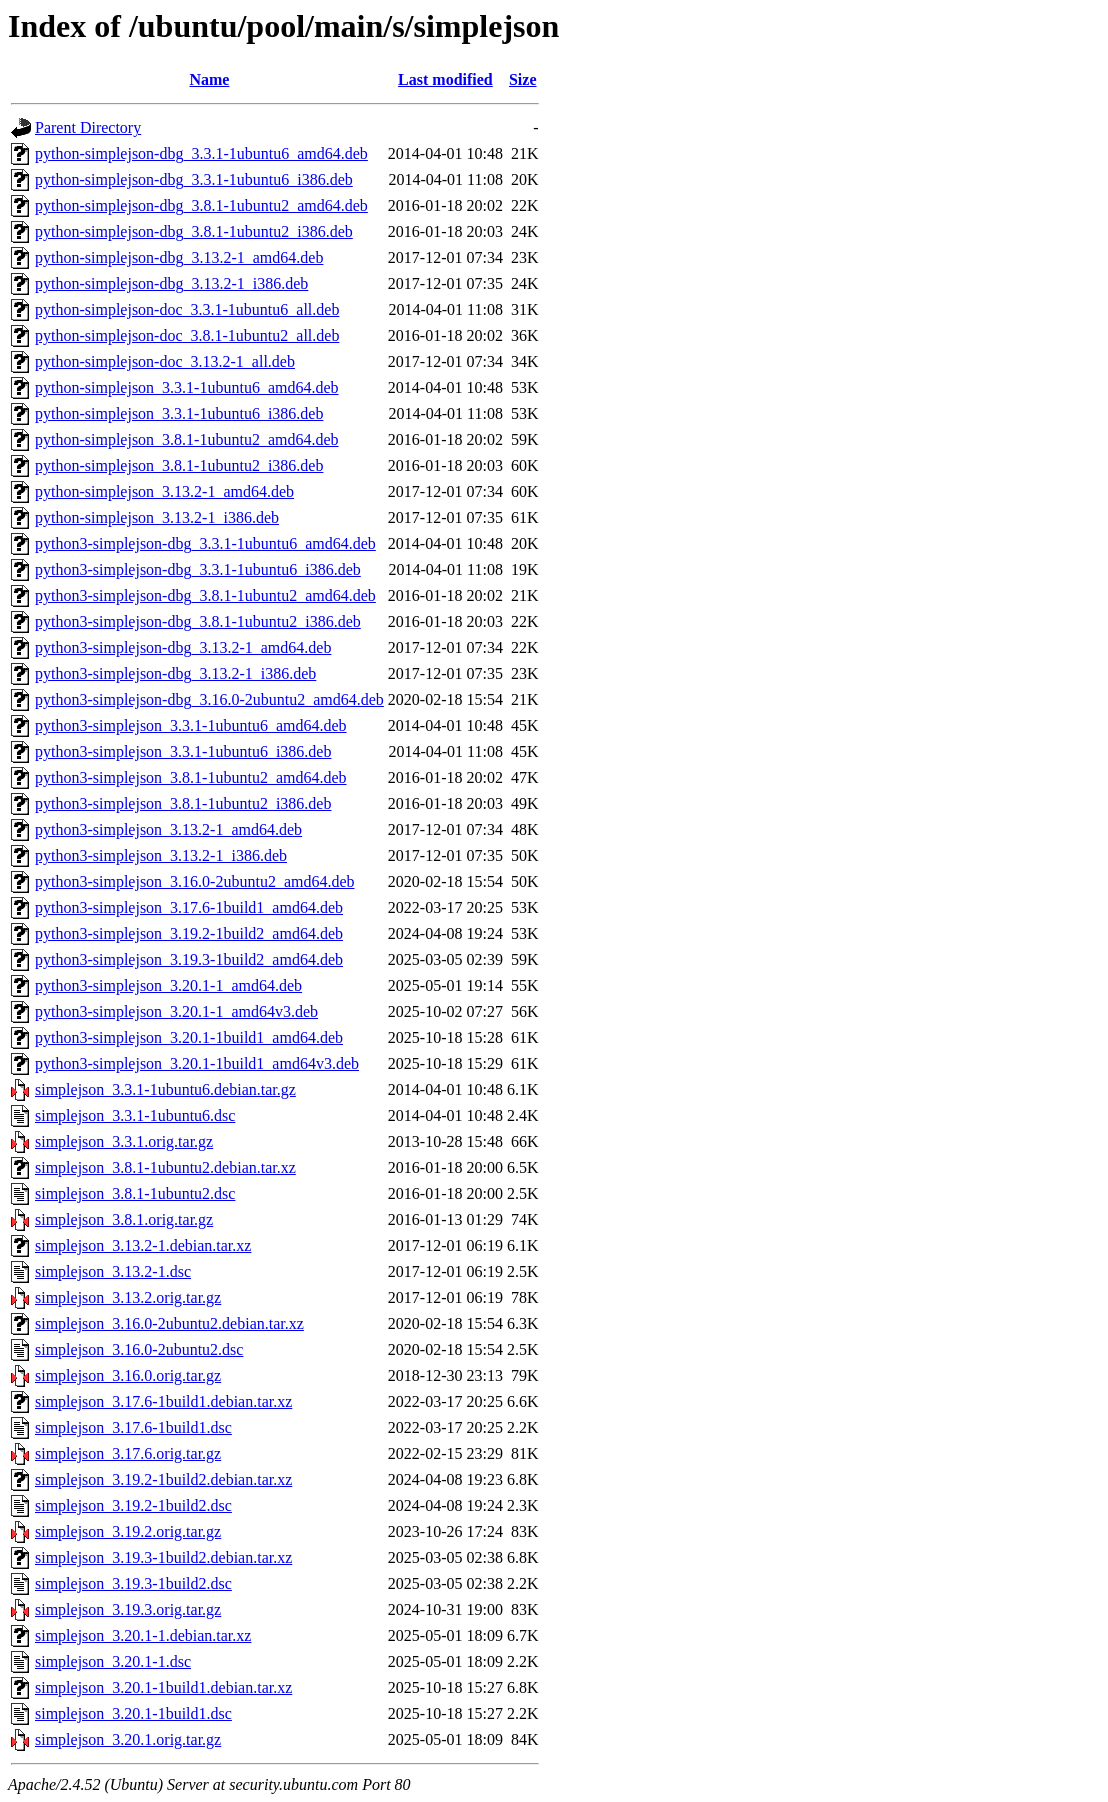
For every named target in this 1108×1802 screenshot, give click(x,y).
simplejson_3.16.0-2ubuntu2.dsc (139, 1349)
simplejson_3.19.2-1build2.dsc (133, 1505)
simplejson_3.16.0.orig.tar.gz (128, 1375)
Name (209, 79)
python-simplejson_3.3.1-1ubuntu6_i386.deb (179, 413)
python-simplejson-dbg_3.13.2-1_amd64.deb (179, 257)
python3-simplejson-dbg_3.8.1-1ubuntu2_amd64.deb (205, 595)
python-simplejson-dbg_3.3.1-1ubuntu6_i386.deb (194, 179)
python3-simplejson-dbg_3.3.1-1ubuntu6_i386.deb (198, 569)
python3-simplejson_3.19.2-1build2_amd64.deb (189, 933)
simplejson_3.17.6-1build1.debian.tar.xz (163, 1401)
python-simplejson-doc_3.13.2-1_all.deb (165, 361)
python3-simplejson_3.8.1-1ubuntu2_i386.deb (183, 803)
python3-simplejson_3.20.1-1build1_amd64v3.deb (197, 1063)
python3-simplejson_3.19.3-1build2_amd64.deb (189, 959)
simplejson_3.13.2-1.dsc (113, 1271)
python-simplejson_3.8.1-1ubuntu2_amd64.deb (187, 439)
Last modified (445, 79)
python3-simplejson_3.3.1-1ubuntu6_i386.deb (183, 751)
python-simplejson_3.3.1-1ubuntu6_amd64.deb (187, 387)
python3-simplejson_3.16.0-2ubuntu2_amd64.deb (195, 881)
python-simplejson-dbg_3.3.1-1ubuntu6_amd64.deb (201, 153)
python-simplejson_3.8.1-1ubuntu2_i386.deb (179, 465)
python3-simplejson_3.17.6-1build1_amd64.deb (189, 907)
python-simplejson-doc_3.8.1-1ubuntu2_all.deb (187, 335)
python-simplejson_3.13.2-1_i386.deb (157, 517)
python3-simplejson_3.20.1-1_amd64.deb (168, 985)
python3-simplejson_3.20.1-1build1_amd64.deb (189, 1037)
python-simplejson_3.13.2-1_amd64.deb (164, 491)
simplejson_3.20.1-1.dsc (113, 1661)
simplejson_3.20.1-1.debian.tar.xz (143, 1635)
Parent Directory (88, 127)
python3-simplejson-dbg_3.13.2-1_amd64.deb (183, 647)
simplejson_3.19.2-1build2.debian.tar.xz (163, 1479)
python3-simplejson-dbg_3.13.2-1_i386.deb (175, 673)
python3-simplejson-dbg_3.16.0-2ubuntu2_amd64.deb (209, 699)
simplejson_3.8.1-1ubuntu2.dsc (135, 1193)
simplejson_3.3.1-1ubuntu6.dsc (135, 1115)
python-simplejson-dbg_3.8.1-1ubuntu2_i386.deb (194, 231)
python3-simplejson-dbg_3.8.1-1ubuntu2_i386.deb (198, 621)
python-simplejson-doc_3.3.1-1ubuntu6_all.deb (187, 309)
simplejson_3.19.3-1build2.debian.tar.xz (163, 1557)
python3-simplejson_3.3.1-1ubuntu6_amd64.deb (191, 725)
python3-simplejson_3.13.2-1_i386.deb (161, 855)
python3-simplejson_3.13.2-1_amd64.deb (168, 829)
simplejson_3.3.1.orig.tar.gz (124, 1141)
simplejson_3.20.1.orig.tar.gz (128, 1739)
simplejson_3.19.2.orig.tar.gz (128, 1531)
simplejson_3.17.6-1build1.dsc (133, 1427)
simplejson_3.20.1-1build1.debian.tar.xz (163, 1687)
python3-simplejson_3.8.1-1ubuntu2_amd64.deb (191, 777)
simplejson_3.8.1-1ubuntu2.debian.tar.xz (165, 1167)
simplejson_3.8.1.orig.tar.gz (124, 1219)
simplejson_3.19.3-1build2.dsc (133, 1583)
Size (523, 79)
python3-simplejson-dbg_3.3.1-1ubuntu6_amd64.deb (205, 543)
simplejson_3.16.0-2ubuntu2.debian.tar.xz (169, 1323)
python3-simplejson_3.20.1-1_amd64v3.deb (176, 1011)
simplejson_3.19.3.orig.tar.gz (128, 1609)
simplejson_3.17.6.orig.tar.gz (128, 1453)
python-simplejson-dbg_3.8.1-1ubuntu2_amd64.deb (201, 205)
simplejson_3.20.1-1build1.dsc (133, 1713)
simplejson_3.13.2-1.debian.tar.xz (143, 1245)
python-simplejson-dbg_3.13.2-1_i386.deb (171, 283)
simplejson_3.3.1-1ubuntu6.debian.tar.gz (165, 1089)
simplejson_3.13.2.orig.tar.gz (128, 1297)
